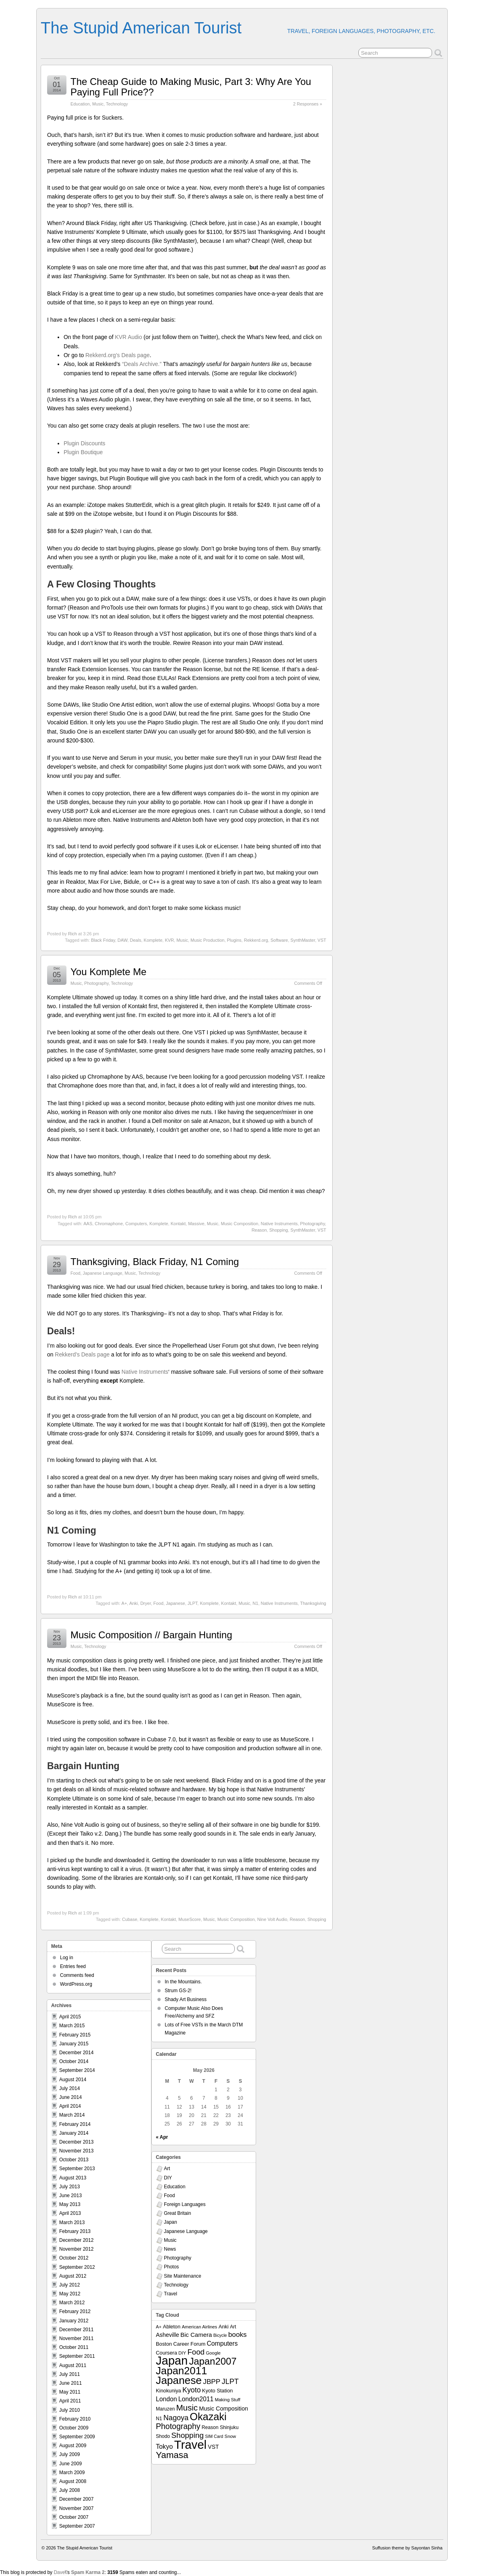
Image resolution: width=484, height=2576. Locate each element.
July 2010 (69, 2410)
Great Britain (177, 2213)
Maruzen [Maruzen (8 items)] (165, 2409)
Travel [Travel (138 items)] (190, 2444)
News (170, 2249)
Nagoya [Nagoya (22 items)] (175, 2418)
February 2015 (75, 2035)
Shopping (278, 1230)
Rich (72, 933)
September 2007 (77, 2526)
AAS (87, 1223)
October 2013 (74, 2160)
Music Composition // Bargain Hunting (151, 1634)
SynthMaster (302, 940)
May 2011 (70, 2392)
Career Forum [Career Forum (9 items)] (189, 2344)
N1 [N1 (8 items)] (159, 2418)
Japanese (175, 1603)
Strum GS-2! (178, 1990)
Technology (117, 103)
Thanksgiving (313, 1603)
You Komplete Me (108, 971)
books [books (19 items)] (237, 2334)
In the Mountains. (183, 1982)
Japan (170, 2222)
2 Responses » (307, 103)
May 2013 (70, 2204)
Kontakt (178, 1223)
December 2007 (76, 2499)
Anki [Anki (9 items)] (224, 2327)
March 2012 (72, 2302)
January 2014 (74, 2133)
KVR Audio (128, 337)
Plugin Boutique (83, 452)
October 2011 (74, 2347)
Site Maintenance (182, 2276)
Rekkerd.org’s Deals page (117, 355)
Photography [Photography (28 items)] (178, 2426)
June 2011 (70, 2383)
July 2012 (69, 2285)
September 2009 (77, 2437)
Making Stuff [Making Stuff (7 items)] (227, 2399)
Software (279, 940)
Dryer (145, 1603)
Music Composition (239, 1223)
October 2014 (74, 2061)
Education (80, 103)
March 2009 (72, 2472)
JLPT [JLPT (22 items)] (230, 2382)
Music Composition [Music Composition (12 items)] (223, 2408)
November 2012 (76, 2249)
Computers (136, 1223)
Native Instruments (279, 1223)
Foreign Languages (184, 2204)
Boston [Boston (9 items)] (164, 2344)
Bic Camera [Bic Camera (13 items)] (196, 2334)
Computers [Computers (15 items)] (222, 2343)
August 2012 (72, 2276)
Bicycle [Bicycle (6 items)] (220, 2335)
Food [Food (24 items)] (195, 2352)
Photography (96, 983)
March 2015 (72, 2025)
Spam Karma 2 (87, 2572)
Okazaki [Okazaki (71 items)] (208, 2416)
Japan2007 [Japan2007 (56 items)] (212, 2361)
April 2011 (70, 2401)
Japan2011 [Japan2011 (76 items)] (181, 2370)
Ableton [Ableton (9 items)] (172, 2327)
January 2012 (74, 2321)
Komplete (153, 940)
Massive (196, 1223)
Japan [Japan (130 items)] (172, 2360)
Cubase (129, 1919)
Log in (66, 1957)
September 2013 (77, 2168)
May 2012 (70, 2294)
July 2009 (69, 2454)
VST (322, 940)
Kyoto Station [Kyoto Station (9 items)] (217, 2391)
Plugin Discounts (84, 443)
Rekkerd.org (256, 940)
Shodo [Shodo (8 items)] (163, 2436)
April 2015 (70, 2017)
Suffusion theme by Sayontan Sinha (407, 2547)
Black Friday (103, 940)
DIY (168, 2178)
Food (75, 1273)
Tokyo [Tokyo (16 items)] (164, 2446)
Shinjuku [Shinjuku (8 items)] (229, 2427)
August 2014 (72, 2079)
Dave (59, 2572)
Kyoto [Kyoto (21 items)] (191, 2390)
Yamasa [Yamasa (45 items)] (172, 2455)
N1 (255, 1603)
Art (167, 2168)
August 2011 (72, 2365)
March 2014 (72, 2115)
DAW (123, 940)
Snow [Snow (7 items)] (230, 2436)
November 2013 (76, 2151)
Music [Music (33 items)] (187, 2407)
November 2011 (76, 2338)
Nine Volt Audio (272, 1919)
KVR (169, 940)
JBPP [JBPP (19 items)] (211, 2382)
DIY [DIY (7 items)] (182, 2353)
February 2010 (75, 2419)
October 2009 (74, 2428)
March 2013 (72, 2222)
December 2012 (76, 2240)
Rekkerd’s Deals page (82, 1354)
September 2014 (77, 2070)
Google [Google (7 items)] (213, 2353)
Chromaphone (109, 1223)
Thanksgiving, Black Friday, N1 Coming (154, 1261)
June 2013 (70, 2195)
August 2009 (72, 2445)
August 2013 (72, 2178)
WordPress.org (76, 1984)
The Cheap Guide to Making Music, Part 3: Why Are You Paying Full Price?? (190, 86)
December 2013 (76, 2142)
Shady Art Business (186, 1999)
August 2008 (72, 2481)
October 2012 (74, 2258)
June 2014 (70, 2097)
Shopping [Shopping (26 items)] (187, 2435)
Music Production (207, 940)
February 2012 (75, 2311)
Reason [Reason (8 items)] (210, 2427)
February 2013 (75, 2231)
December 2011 (76, 2329)
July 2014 (69, 2088)
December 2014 (76, 2052)
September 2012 (77, 2267)
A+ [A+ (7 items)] (158, 2326)
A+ (124, 1603)
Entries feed (73, 1966)
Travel (170, 2294)
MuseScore (189, 1919)
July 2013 (69, 2186)
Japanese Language (102, 1273)
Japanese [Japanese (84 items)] (179, 2380)
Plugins (234, 940)
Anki (133, 1603)
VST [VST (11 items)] (213, 2447)
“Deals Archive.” (141, 364)
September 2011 (77, 2356)
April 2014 (70, 2106)
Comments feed (77, 1975)
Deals (135, 940)
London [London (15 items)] (166, 2399)
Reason (259, 1230)
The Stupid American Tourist (141, 28)
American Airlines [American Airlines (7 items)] (199, 2326)
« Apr (162, 2137)
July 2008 (69, 2490)
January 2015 (74, 2044)
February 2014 (75, 2124)
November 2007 (76, 2508)
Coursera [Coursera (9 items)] (166, 2353)
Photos (171, 2267)
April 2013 (70, 2213)
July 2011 (69, 2374)
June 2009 (70, 2463)
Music (97, 103)
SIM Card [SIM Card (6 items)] (214, 2436)
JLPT (192, 1603)
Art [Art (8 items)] (233, 2327)
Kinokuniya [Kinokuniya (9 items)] (168, 2391)
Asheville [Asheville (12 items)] (167, 2335)
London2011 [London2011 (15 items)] (195, 2399)
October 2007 (74, 2517)
